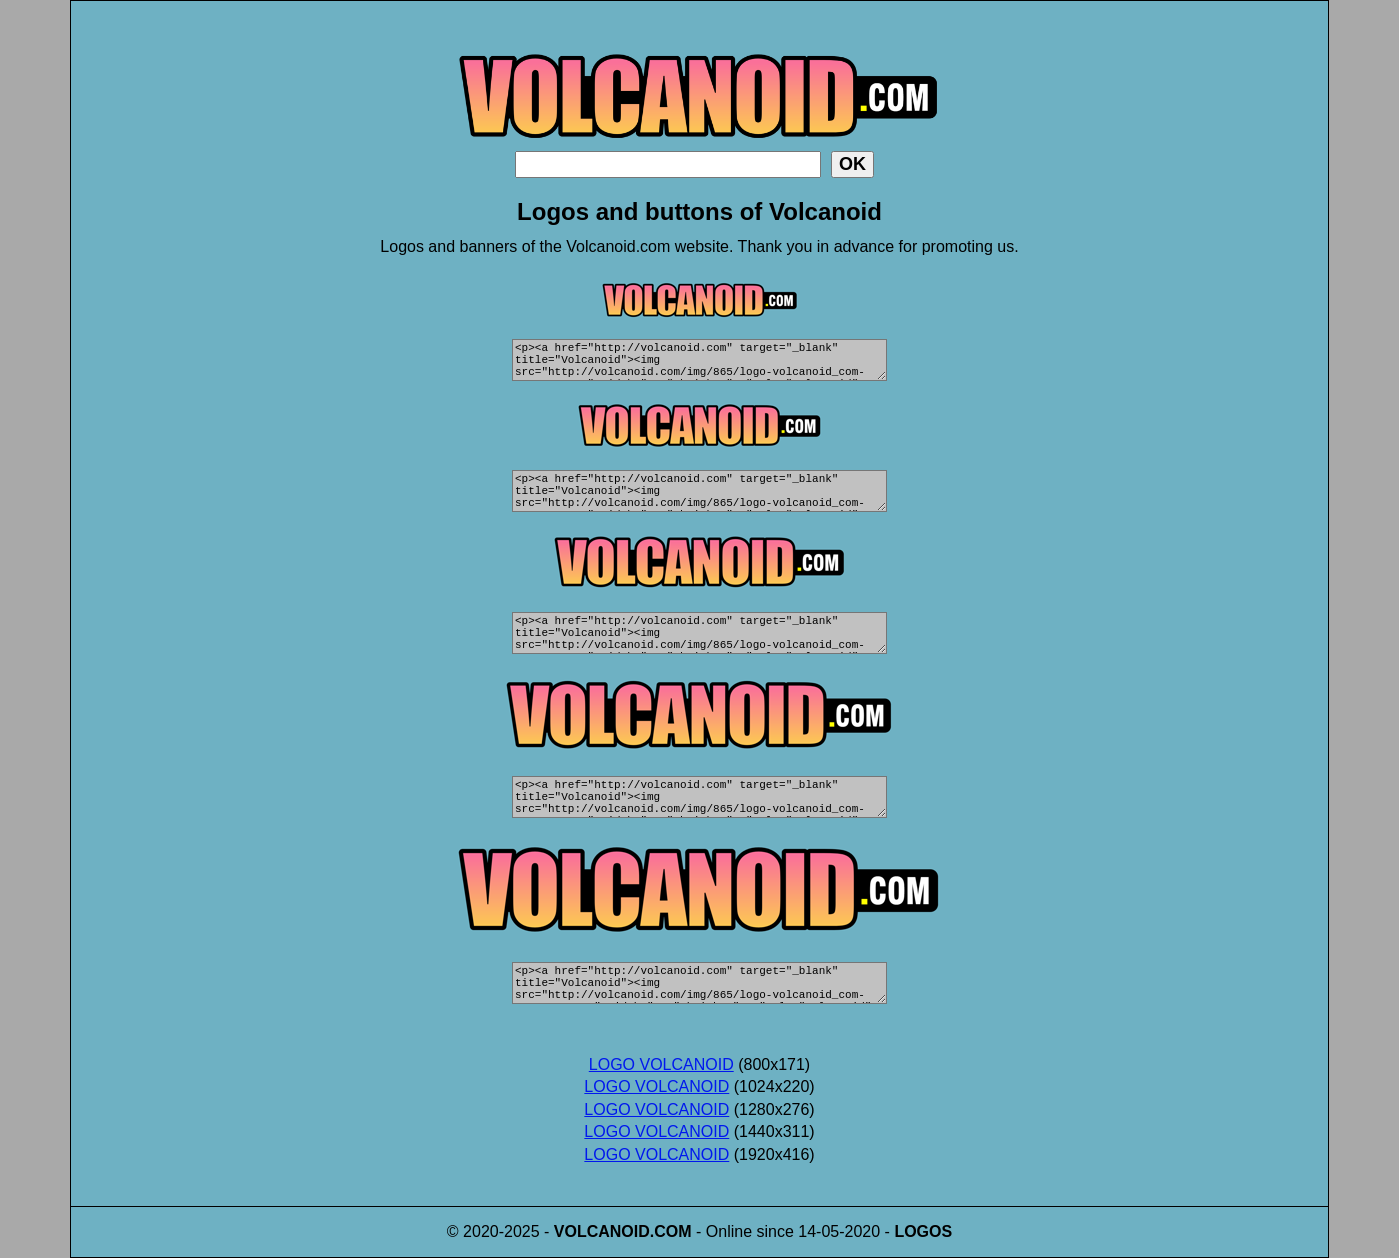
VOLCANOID (602, 1231)
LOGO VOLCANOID (661, 1064)
